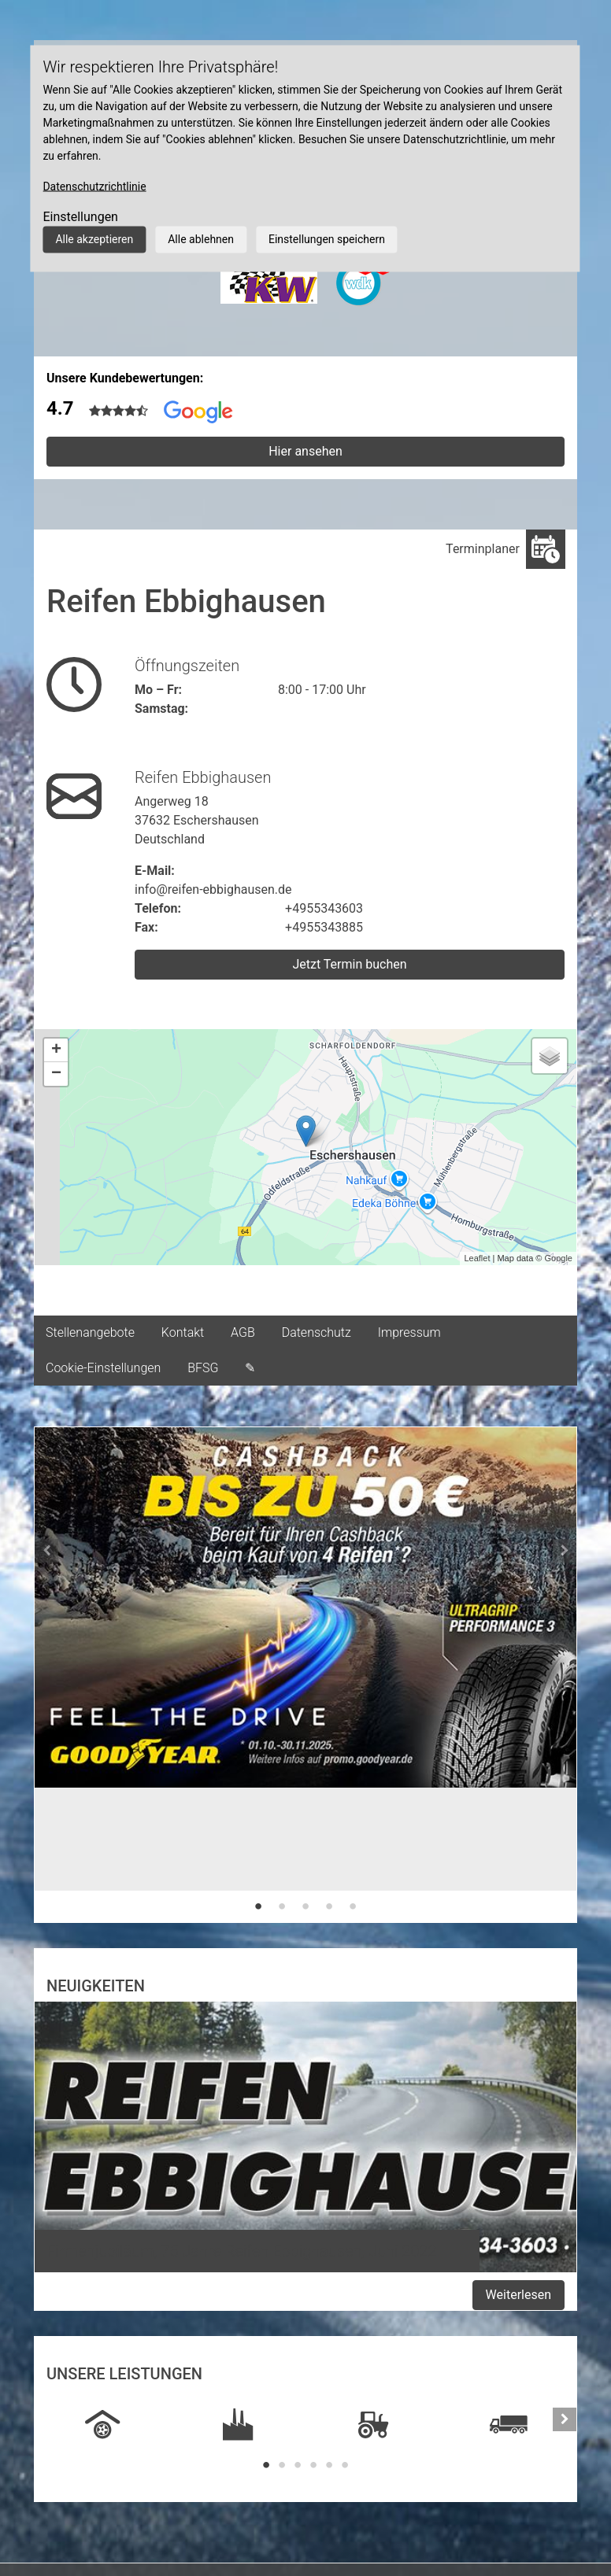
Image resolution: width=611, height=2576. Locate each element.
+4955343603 (324, 908)
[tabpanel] (305, 1629)
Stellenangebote (90, 1332)
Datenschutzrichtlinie (94, 186)
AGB (243, 1332)
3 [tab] (305, 1906)
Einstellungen (80, 216)
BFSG (202, 1367)
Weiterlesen (518, 2294)
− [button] (56, 1074)
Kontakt (182, 1332)
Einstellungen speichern (326, 239)
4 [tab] (329, 1906)
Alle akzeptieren (94, 239)
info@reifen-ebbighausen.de (213, 889)
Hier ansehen (305, 451)
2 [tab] (282, 1906)
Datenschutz (316, 1332)
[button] (46, 1674)
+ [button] (56, 1050)
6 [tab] (345, 2465)
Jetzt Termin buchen (349, 964)
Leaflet (477, 1258)
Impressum (409, 1332)
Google (558, 1258)
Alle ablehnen (201, 239)
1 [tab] (258, 1906)
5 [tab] (353, 1906)
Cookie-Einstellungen (103, 1367)
